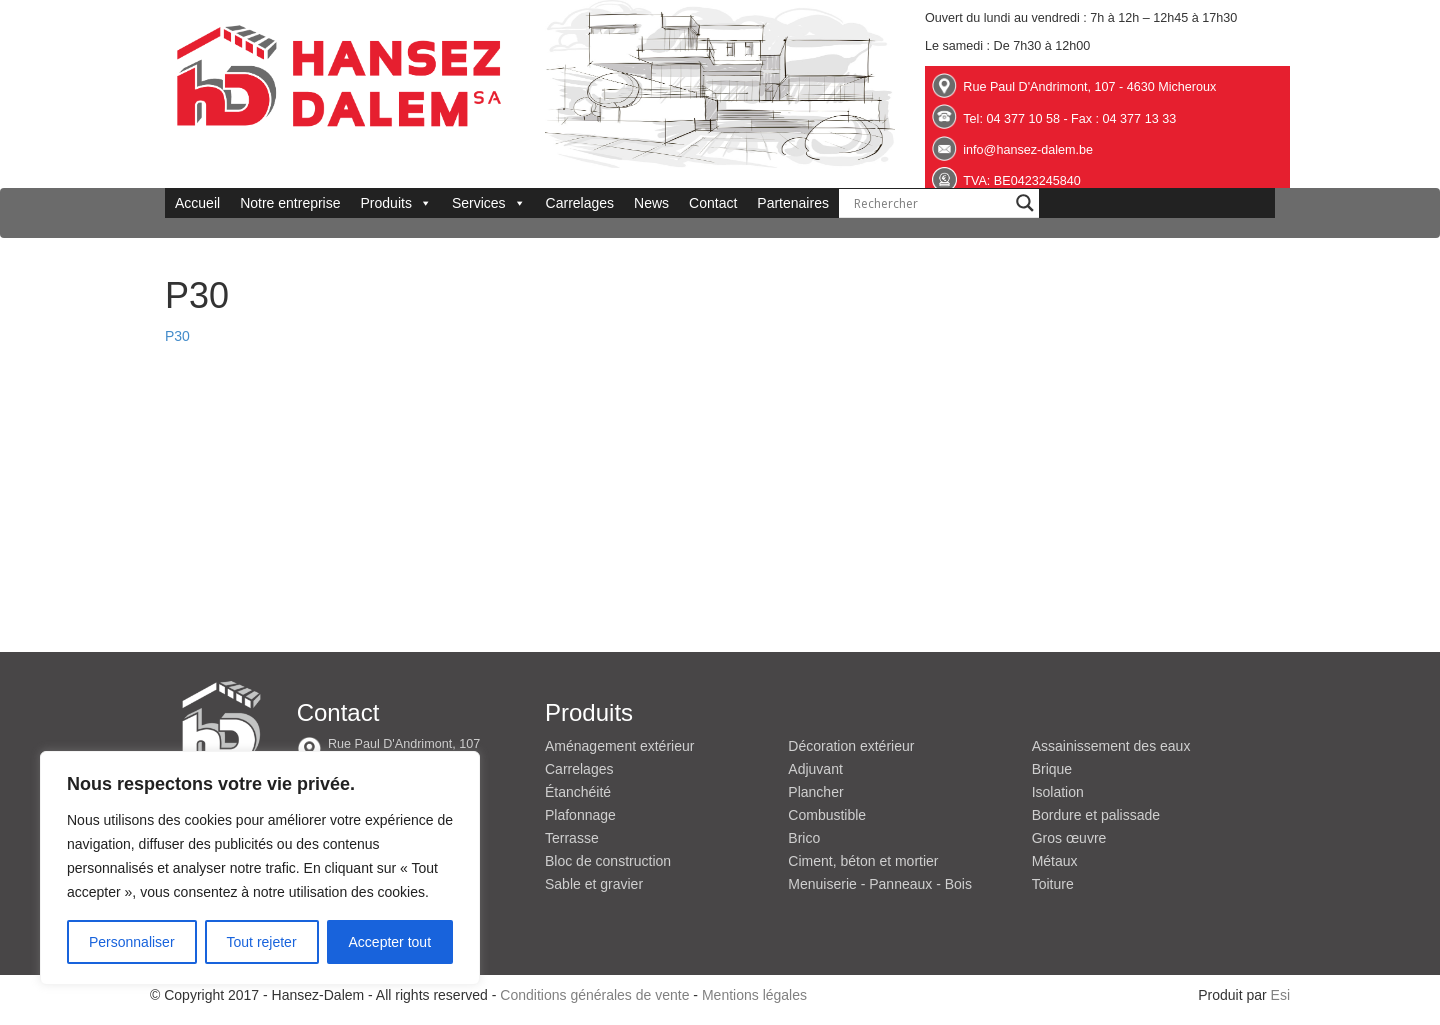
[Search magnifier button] (1025, 203)
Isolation (1058, 792)
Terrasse (572, 838)
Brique (1052, 769)
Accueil (197, 203)
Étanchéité (578, 792)
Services (489, 203)
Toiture (1053, 884)
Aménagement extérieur (619, 746)
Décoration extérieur (851, 746)
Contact (713, 203)
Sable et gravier (594, 884)
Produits (396, 203)
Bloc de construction (608, 861)
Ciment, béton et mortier (863, 861)
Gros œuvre (1069, 838)
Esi (1280, 995)
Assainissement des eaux (1111, 746)
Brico (804, 838)
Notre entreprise (290, 203)
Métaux (1055, 861)
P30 (177, 336)
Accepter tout (390, 942)
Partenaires (793, 203)
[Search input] (930, 203)
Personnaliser (132, 942)
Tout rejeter (262, 942)
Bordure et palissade (1096, 815)
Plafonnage (580, 815)
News (651, 203)
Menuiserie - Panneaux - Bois (880, 884)
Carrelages (580, 203)
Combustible (827, 815)
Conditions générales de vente (594, 995)
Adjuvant (815, 769)
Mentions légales (754, 995)
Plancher (815, 792)
